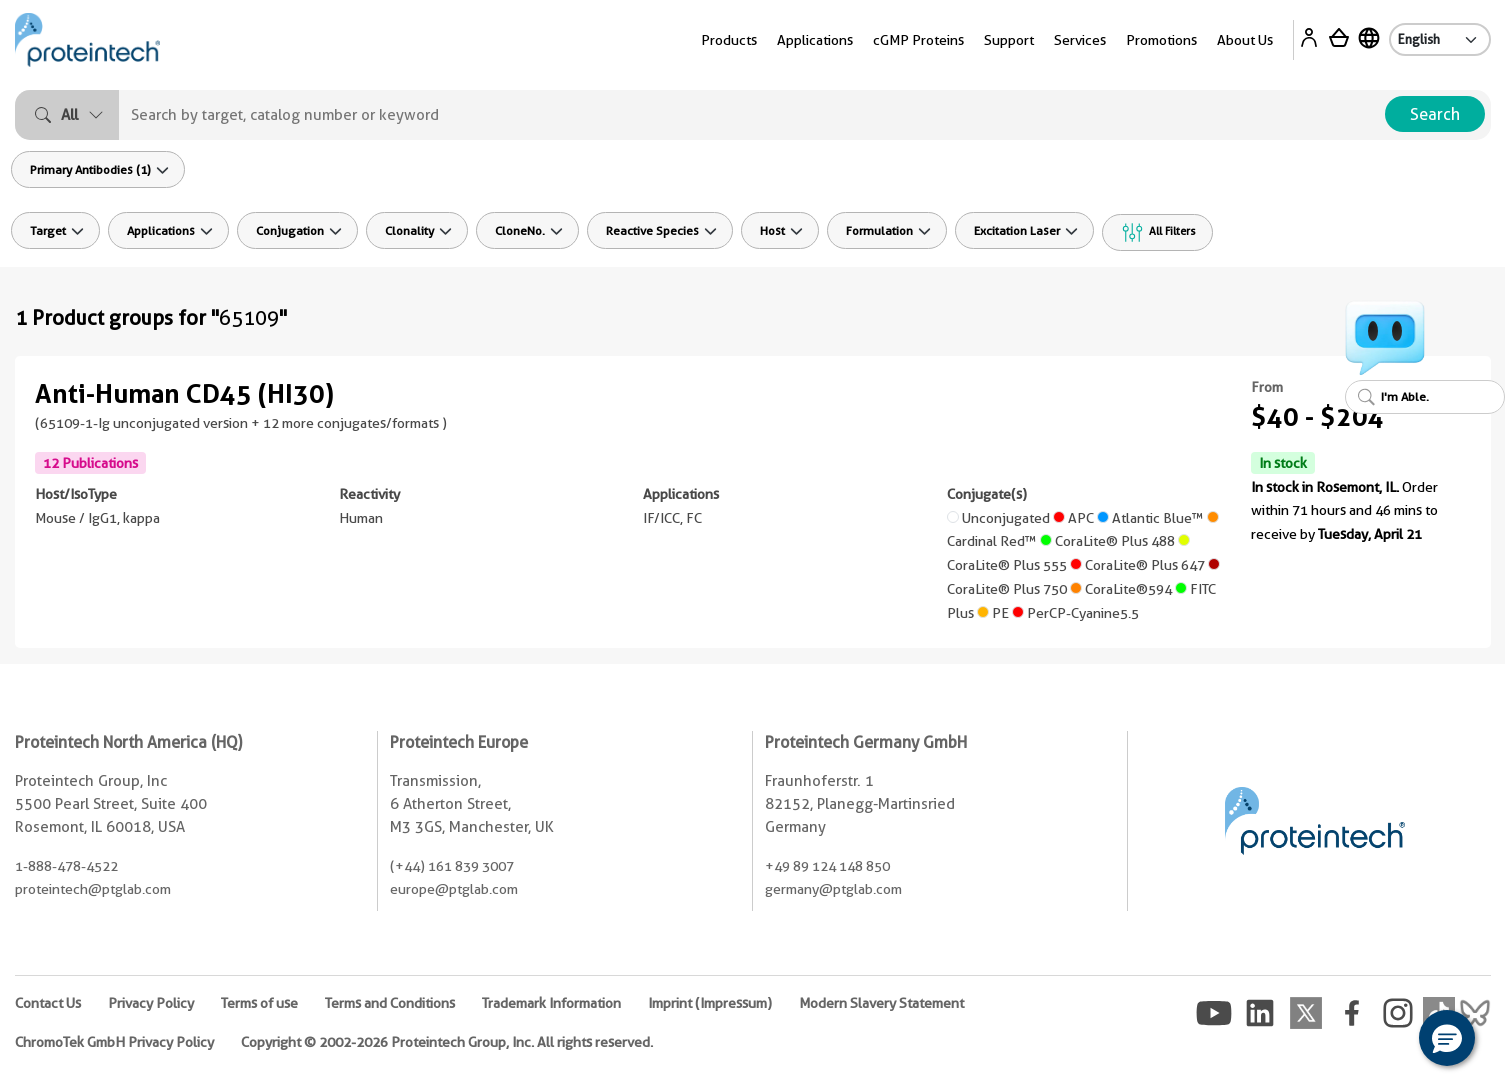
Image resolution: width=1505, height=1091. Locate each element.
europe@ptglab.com (454, 889)
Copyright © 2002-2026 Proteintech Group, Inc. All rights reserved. (447, 1042)
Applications (815, 40)
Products (729, 40)
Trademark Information (551, 1003)
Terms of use (259, 1003)
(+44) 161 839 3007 (452, 866)
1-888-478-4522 (66, 866)
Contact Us (48, 1003)
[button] (1447, 1038)
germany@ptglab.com (833, 889)
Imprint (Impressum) (710, 1003)
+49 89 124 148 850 (827, 866)
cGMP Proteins (918, 40)
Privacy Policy (151, 1003)
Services (1080, 40)
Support (1009, 40)
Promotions (1161, 40)
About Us (1245, 40)
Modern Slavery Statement (881, 1003)
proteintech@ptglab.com (93, 889)
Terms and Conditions (390, 1003)
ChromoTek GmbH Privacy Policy (114, 1042)
